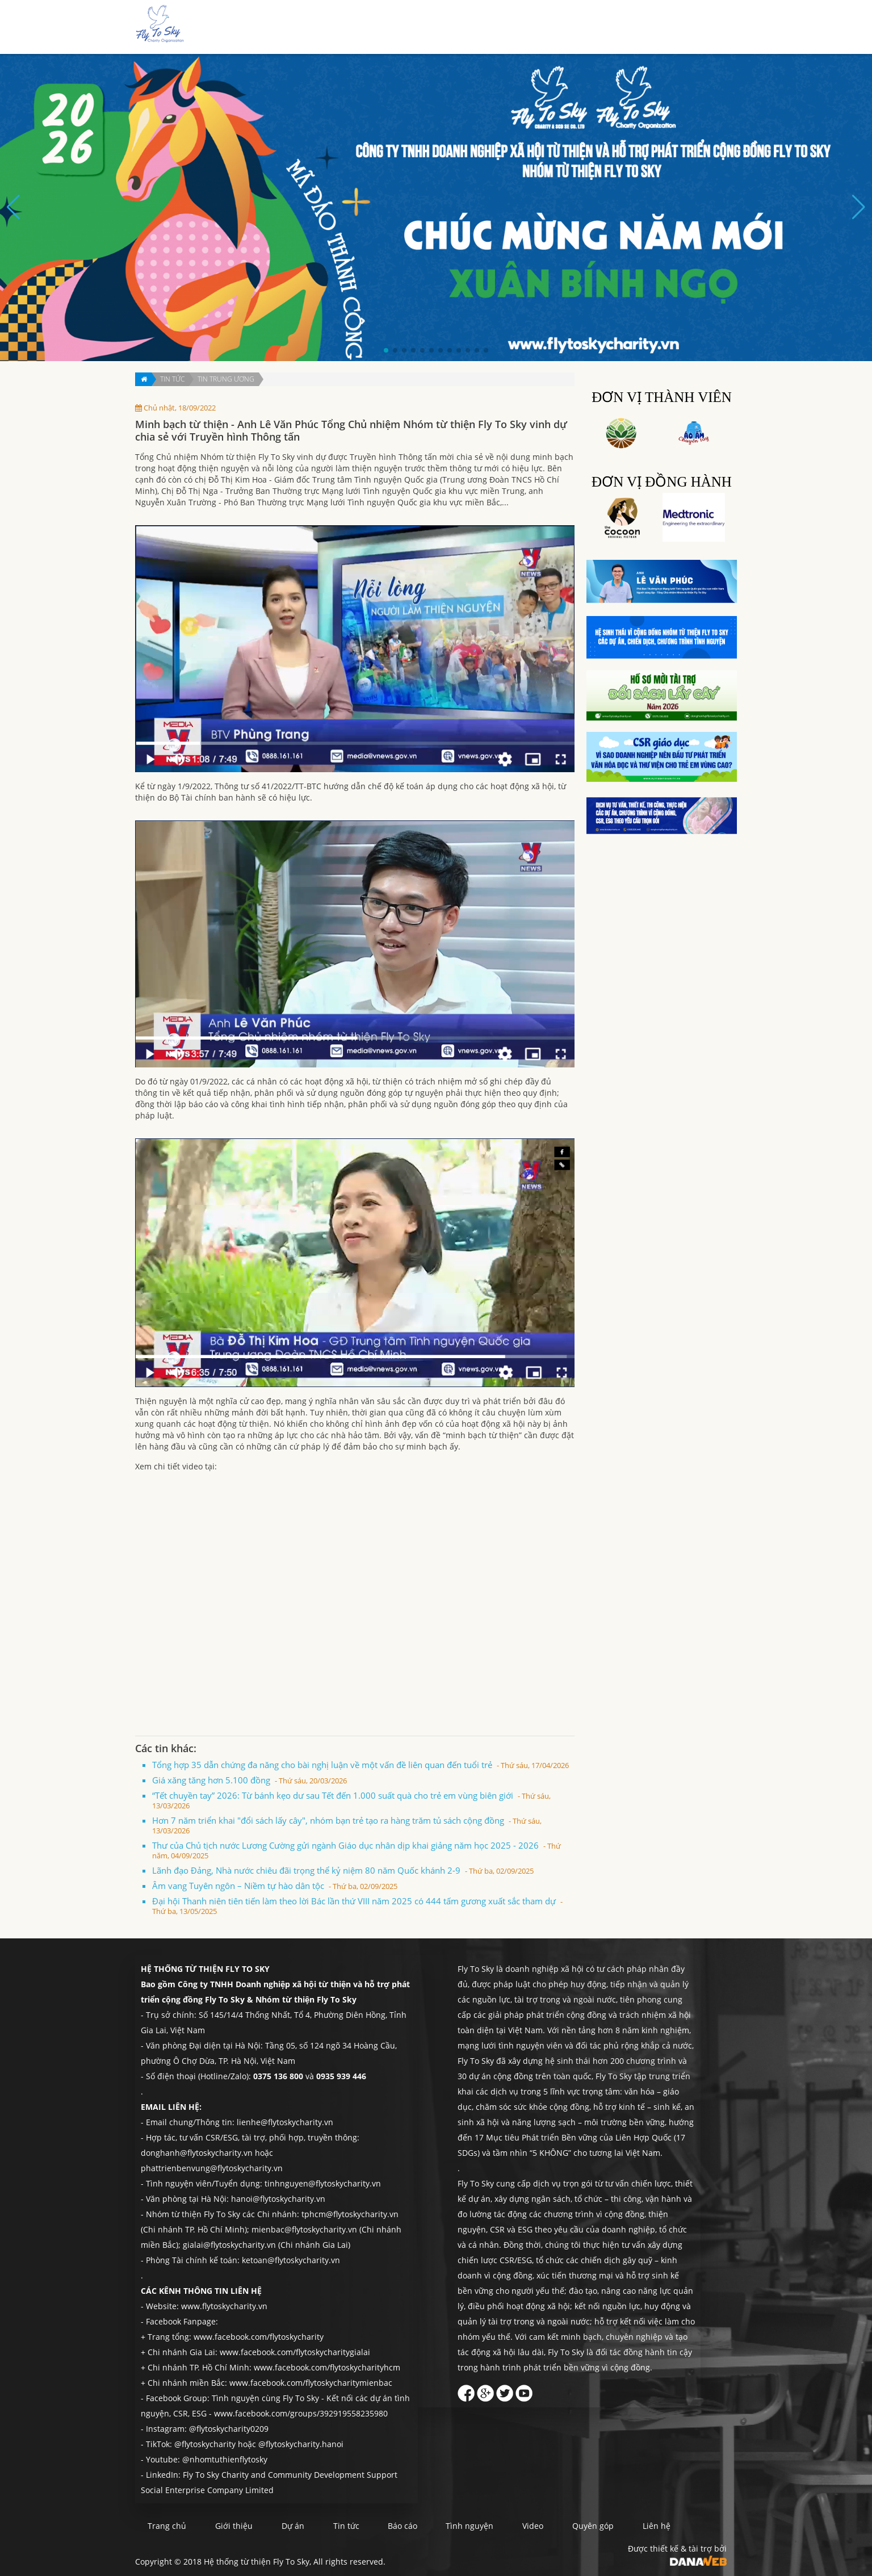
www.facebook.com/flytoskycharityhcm (327, 2367)
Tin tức (510, 27)
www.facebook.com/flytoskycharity (259, 2336)
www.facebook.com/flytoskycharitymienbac (310, 2382)
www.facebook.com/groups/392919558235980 (301, 2413)
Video (545, 2525)
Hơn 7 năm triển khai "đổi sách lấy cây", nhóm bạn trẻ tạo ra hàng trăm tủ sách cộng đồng (347, 1825)
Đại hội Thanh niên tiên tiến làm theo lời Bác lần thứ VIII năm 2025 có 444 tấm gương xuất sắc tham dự (357, 1905)
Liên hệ (705, 27)
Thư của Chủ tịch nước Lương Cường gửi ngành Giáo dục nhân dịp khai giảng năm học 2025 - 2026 (356, 1850)
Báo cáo (551, 27)
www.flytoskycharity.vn (224, 2306)
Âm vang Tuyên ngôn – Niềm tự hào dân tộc (274, 1885)
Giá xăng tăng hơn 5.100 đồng (249, 1780)
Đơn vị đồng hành (662, 481)
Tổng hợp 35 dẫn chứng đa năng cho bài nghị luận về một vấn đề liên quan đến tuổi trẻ (360, 1764)
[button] (386, 350)
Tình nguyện (602, 27)
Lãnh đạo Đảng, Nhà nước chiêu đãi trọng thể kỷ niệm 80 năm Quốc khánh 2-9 (343, 1870)
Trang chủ (380, 27)
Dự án (473, 27)
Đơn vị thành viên (662, 397)
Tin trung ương (226, 379)
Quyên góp (659, 27)
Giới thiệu (430, 27)
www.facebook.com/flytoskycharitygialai (295, 2352)
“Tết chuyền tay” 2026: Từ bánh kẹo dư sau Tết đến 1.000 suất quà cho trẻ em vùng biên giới (351, 1800)
